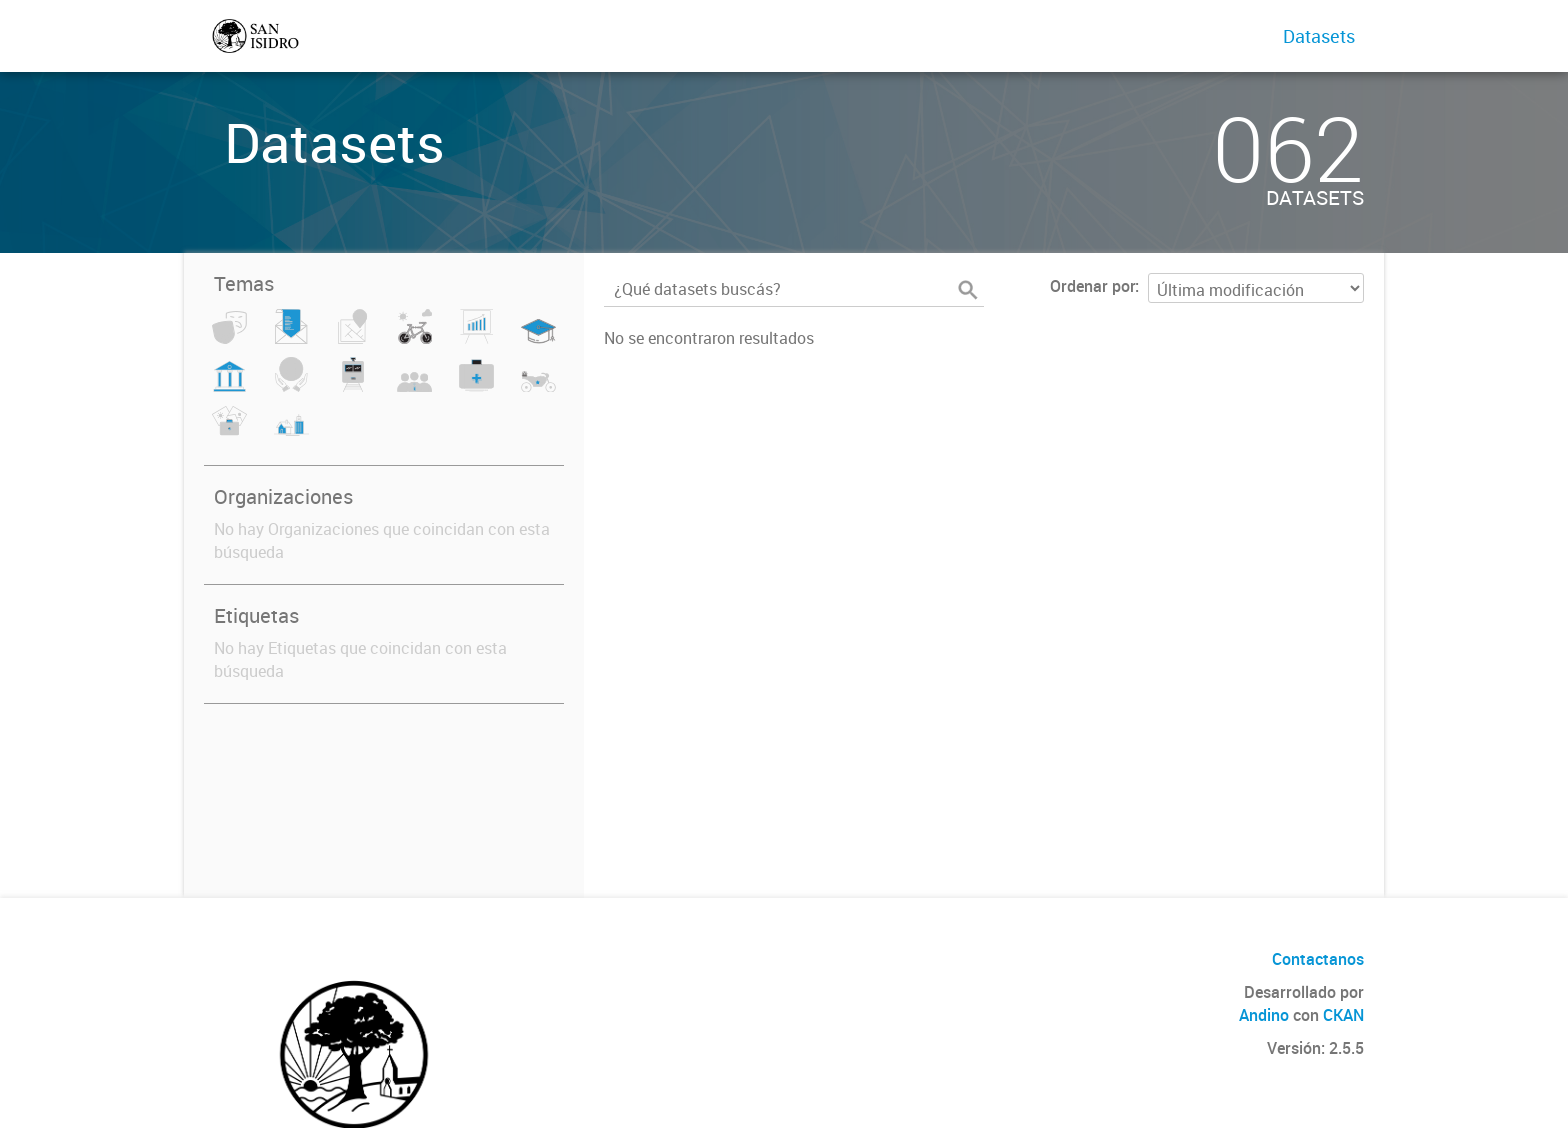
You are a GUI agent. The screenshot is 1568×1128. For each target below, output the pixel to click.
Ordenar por (1092, 286)
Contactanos (1318, 959)
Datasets (1319, 36)
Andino (1264, 1015)
